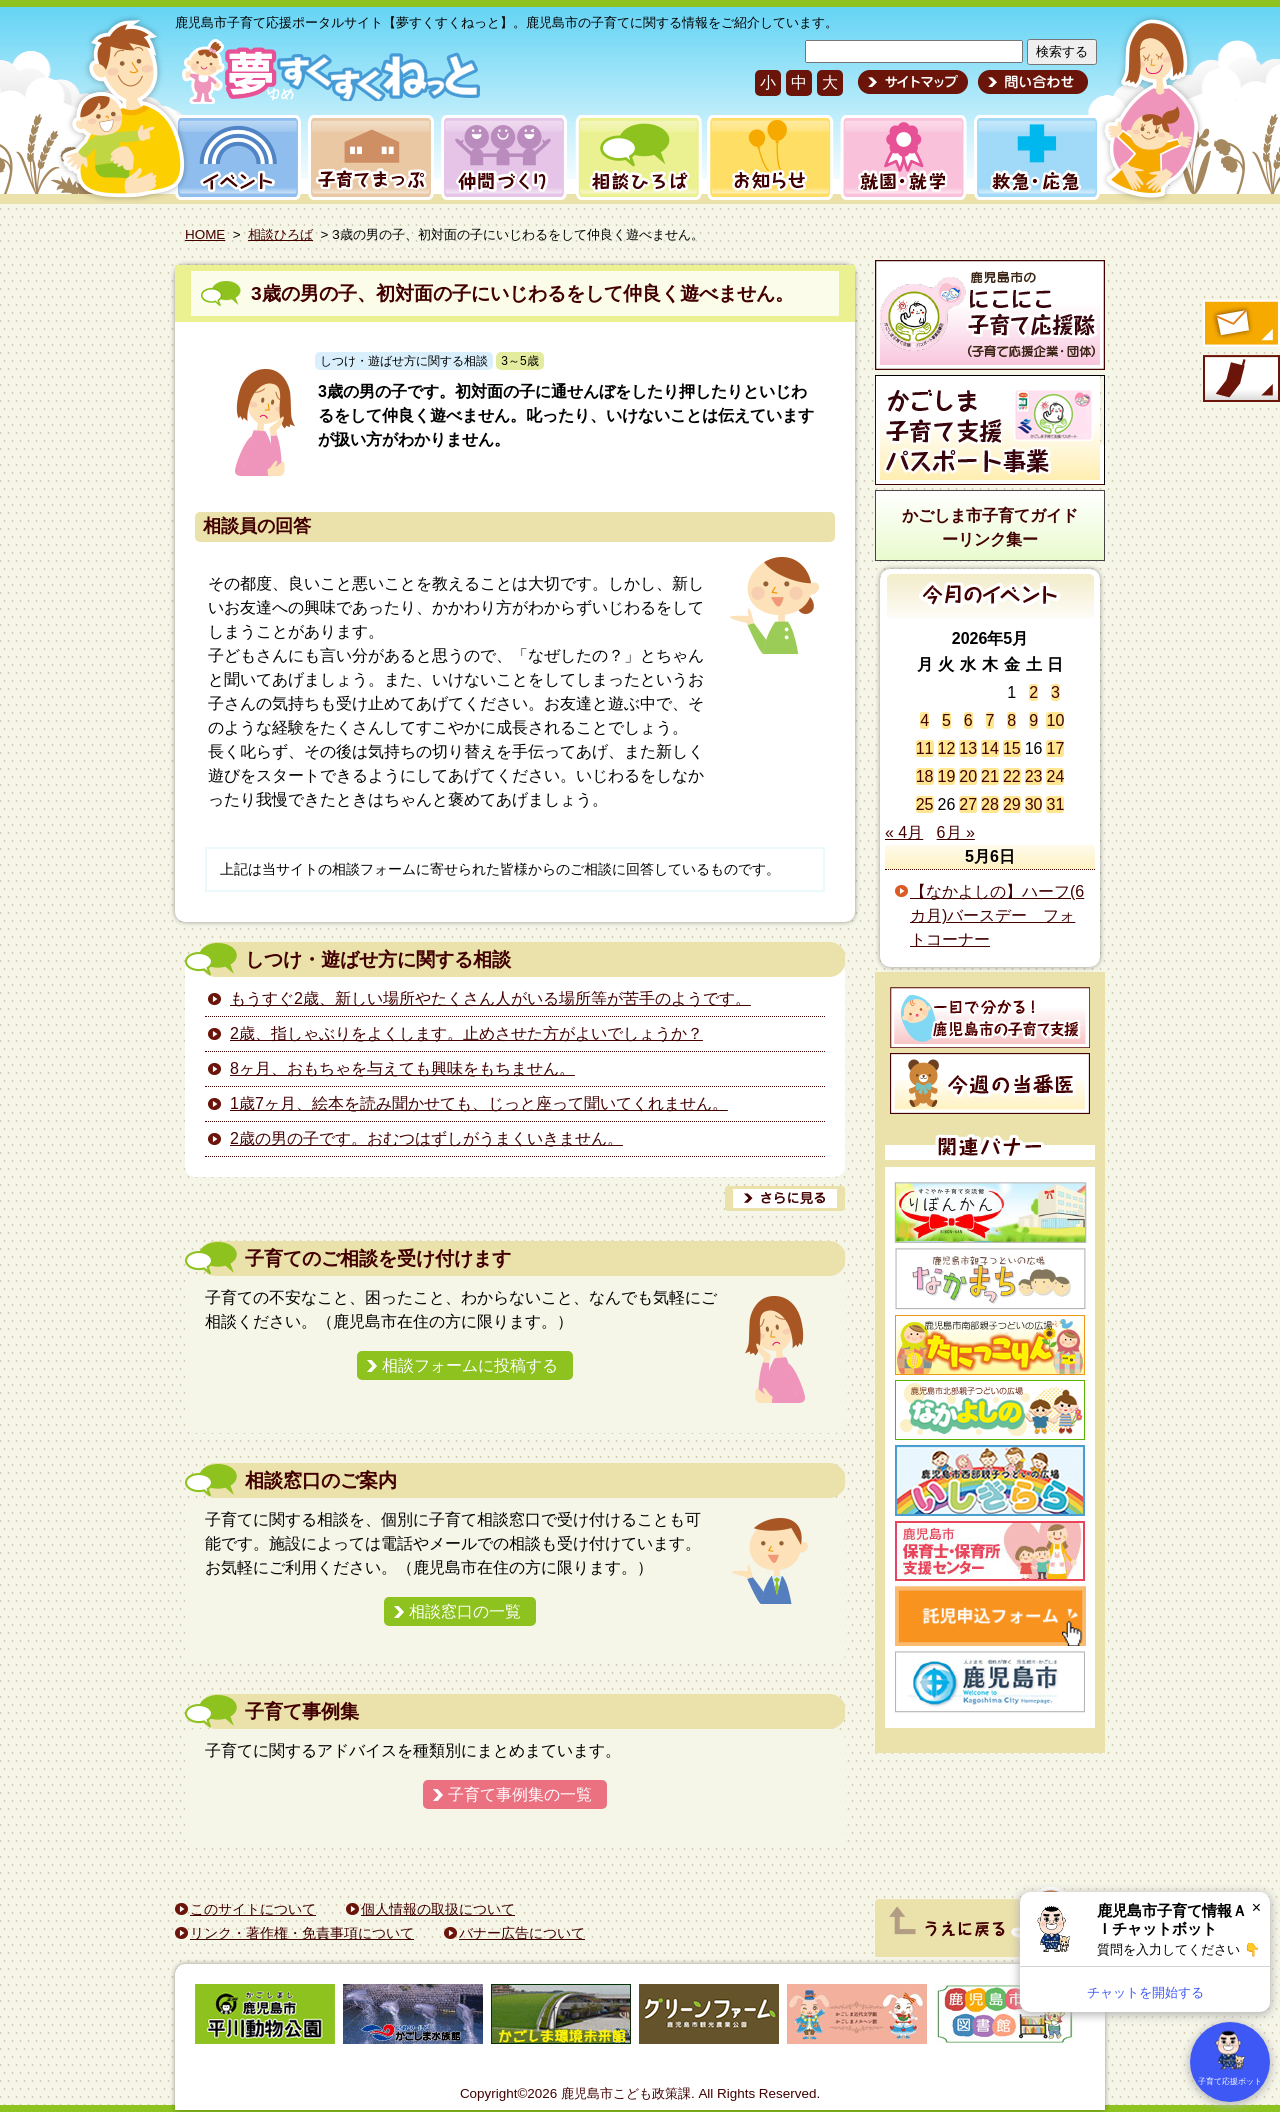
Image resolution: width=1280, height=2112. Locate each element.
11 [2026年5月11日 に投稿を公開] (925, 748)
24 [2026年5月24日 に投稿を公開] (1055, 776)
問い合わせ (1030, 82)
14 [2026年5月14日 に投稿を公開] (990, 748)
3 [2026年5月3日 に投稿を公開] (1055, 692)
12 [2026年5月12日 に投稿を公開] (947, 748)
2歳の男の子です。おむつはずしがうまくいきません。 (426, 1138)
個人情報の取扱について (438, 1909)
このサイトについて (253, 1909)
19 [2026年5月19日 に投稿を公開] (947, 776)
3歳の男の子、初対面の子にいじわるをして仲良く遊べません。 (522, 293)
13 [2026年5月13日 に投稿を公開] (968, 748)
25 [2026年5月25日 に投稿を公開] (925, 804)
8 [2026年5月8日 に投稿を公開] (1011, 720)
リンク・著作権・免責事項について (302, 1933)
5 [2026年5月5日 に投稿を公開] (946, 720)
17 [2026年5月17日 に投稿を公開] (1055, 748)
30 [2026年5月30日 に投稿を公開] (1034, 804)
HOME (205, 234)
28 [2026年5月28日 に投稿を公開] (990, 804)
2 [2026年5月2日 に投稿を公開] (1033, 692)
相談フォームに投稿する (470, 1365)
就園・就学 (897, 157)
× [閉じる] (1256, 1907)
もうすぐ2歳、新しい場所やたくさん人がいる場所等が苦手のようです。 (490, 998)
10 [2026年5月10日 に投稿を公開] (1055, 720)
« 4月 (904, 832)
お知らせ (766, 157)
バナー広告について (522, 1933)
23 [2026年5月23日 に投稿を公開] (1034, 776)
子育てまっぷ (367, 157)
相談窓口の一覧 (465, 1611)
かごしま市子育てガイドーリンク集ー (990, 527)
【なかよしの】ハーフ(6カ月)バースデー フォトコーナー (997, 915)
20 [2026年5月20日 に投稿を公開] (968, 776)
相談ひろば (636, 157)
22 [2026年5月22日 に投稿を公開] (1012, 776)
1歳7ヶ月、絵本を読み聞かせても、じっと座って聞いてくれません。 (479, 1103)
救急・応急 (1035, 157)
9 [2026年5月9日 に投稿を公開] (1033, 720)
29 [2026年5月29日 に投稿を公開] (1012, 804)
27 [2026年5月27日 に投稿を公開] (968, 804)
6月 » (956, 832)
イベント (235, 157)
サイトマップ (913, 82)
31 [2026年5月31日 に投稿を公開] (1055, 804)
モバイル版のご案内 (1240, 380)
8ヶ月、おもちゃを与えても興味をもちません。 (402, 1068)
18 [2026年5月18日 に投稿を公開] (925, 776)
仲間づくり (503, 157)
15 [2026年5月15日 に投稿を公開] (1012, 748)
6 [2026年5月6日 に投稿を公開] (968, 720)
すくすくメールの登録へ (1240, 325)
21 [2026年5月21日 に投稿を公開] (990, 776)
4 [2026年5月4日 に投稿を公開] (924, 720)
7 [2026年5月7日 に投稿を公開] (990, 720)
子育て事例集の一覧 (520, 1794)
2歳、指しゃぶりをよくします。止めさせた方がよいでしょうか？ (466, 1033)
